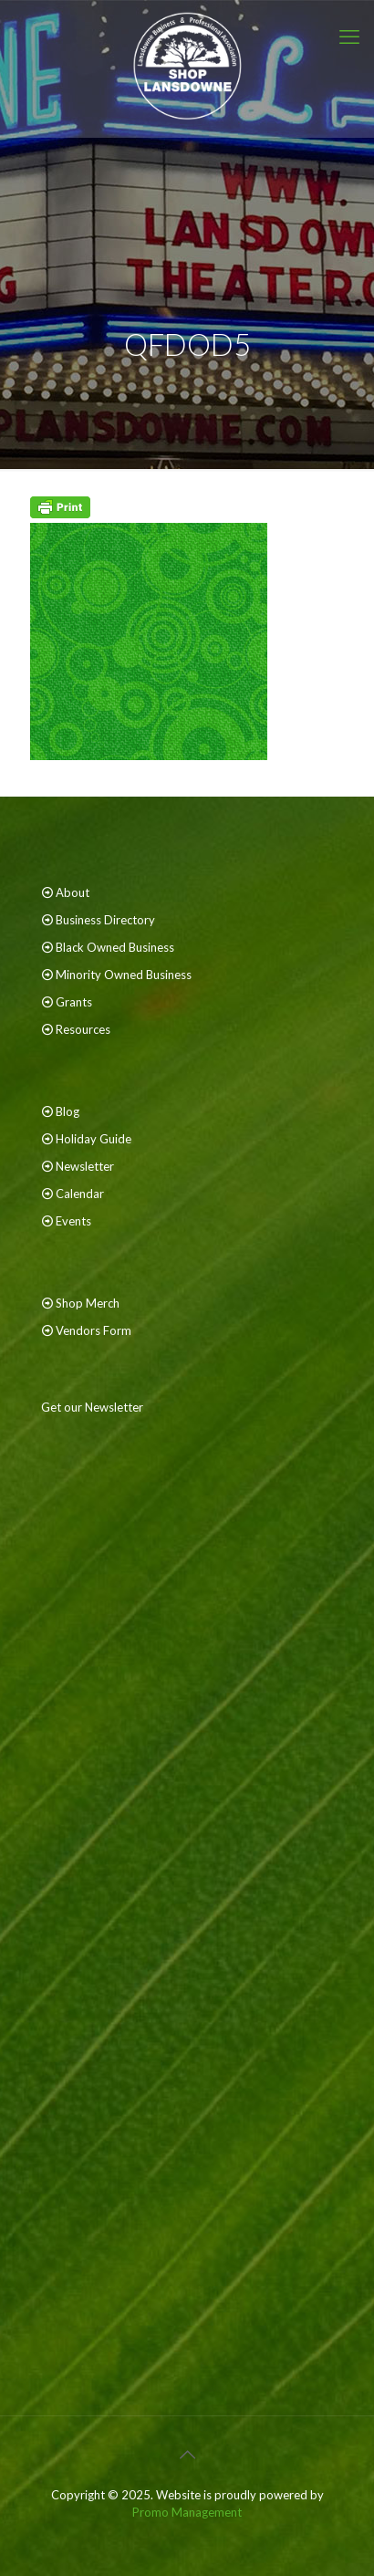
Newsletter (85, 1166)
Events (73, 1221)
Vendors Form (93, 1330)
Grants (74, 1002)
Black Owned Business (115, 947)
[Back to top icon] (187, 2454)
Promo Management (187, 2512)
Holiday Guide (93, 1139)
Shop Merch (87, 1303)
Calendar (80, 1193)
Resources (83, 1029)
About (72, 892)
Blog (67, 1111)
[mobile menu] (349, 36)
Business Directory (105, 920)
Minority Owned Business (124, 974)
